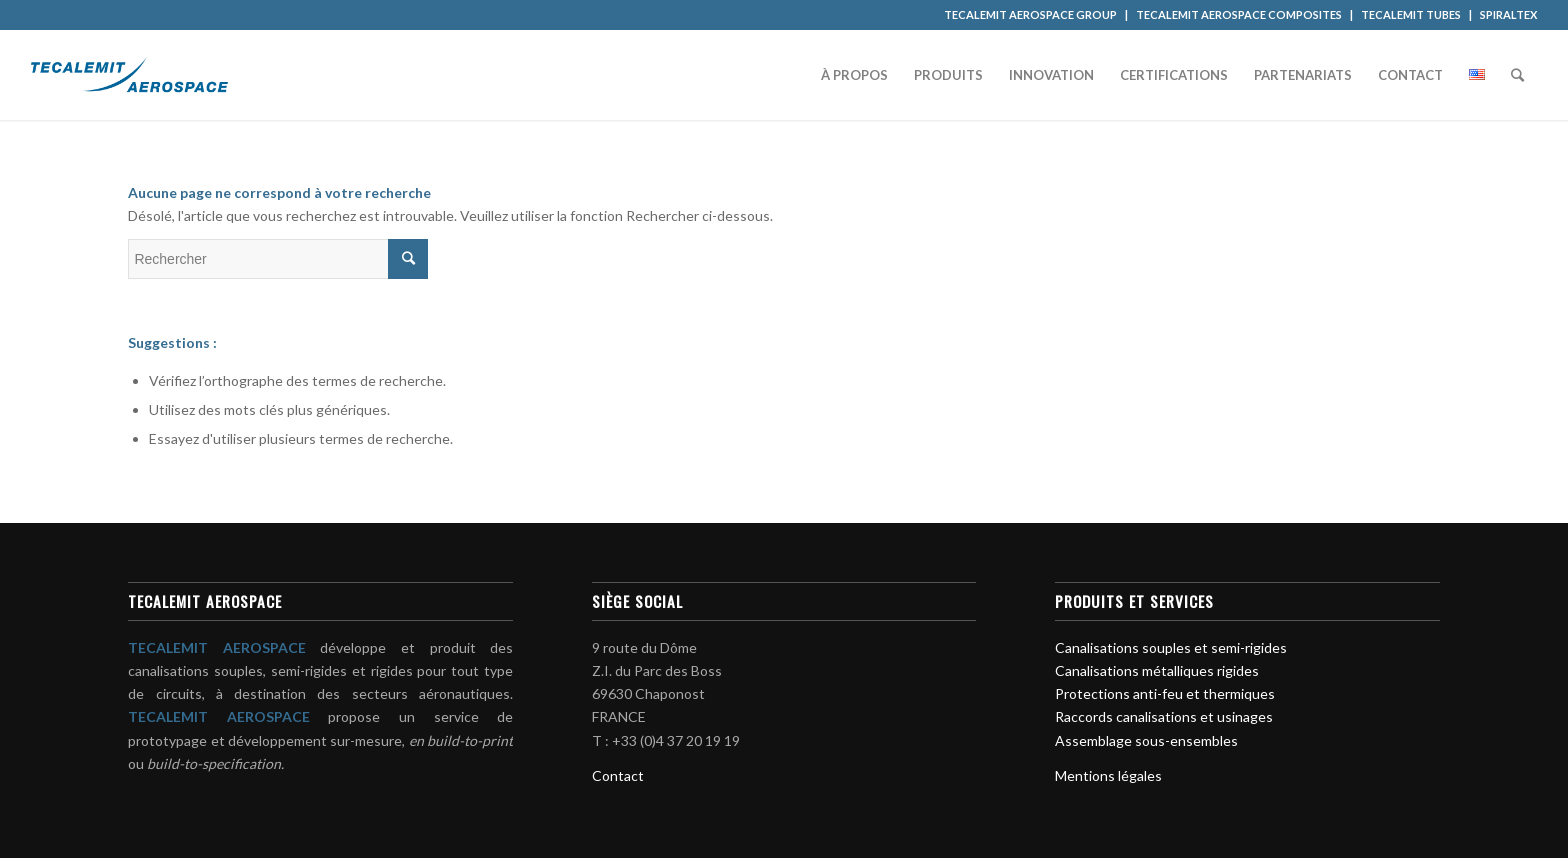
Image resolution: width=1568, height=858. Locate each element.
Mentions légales (1108, 775)
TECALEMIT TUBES (1411, 14)
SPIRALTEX (1508, 14)
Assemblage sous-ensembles (1146, 740)
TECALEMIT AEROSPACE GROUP (1030, 14)
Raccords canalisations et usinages (1164, 716)
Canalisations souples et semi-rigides (1171, 647)
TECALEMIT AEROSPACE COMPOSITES (1239, 14)
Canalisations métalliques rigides (1157, 670)
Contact (618, 775)
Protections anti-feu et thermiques (1165, 693)
